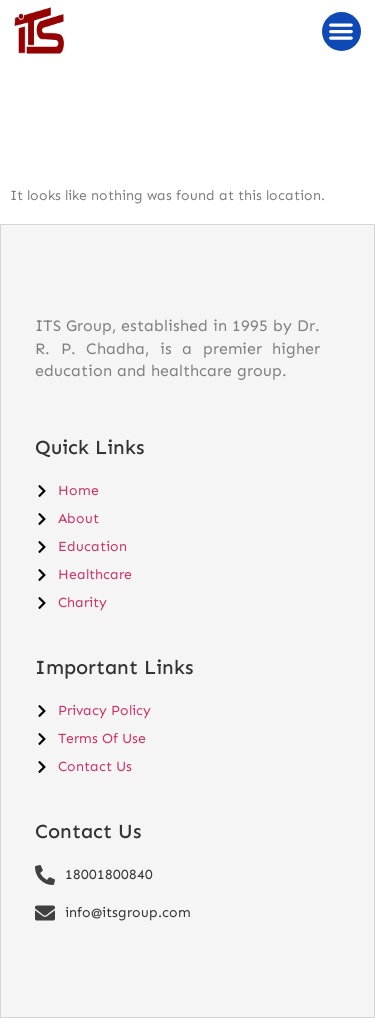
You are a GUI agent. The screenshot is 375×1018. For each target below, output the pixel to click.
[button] (341, 31)
